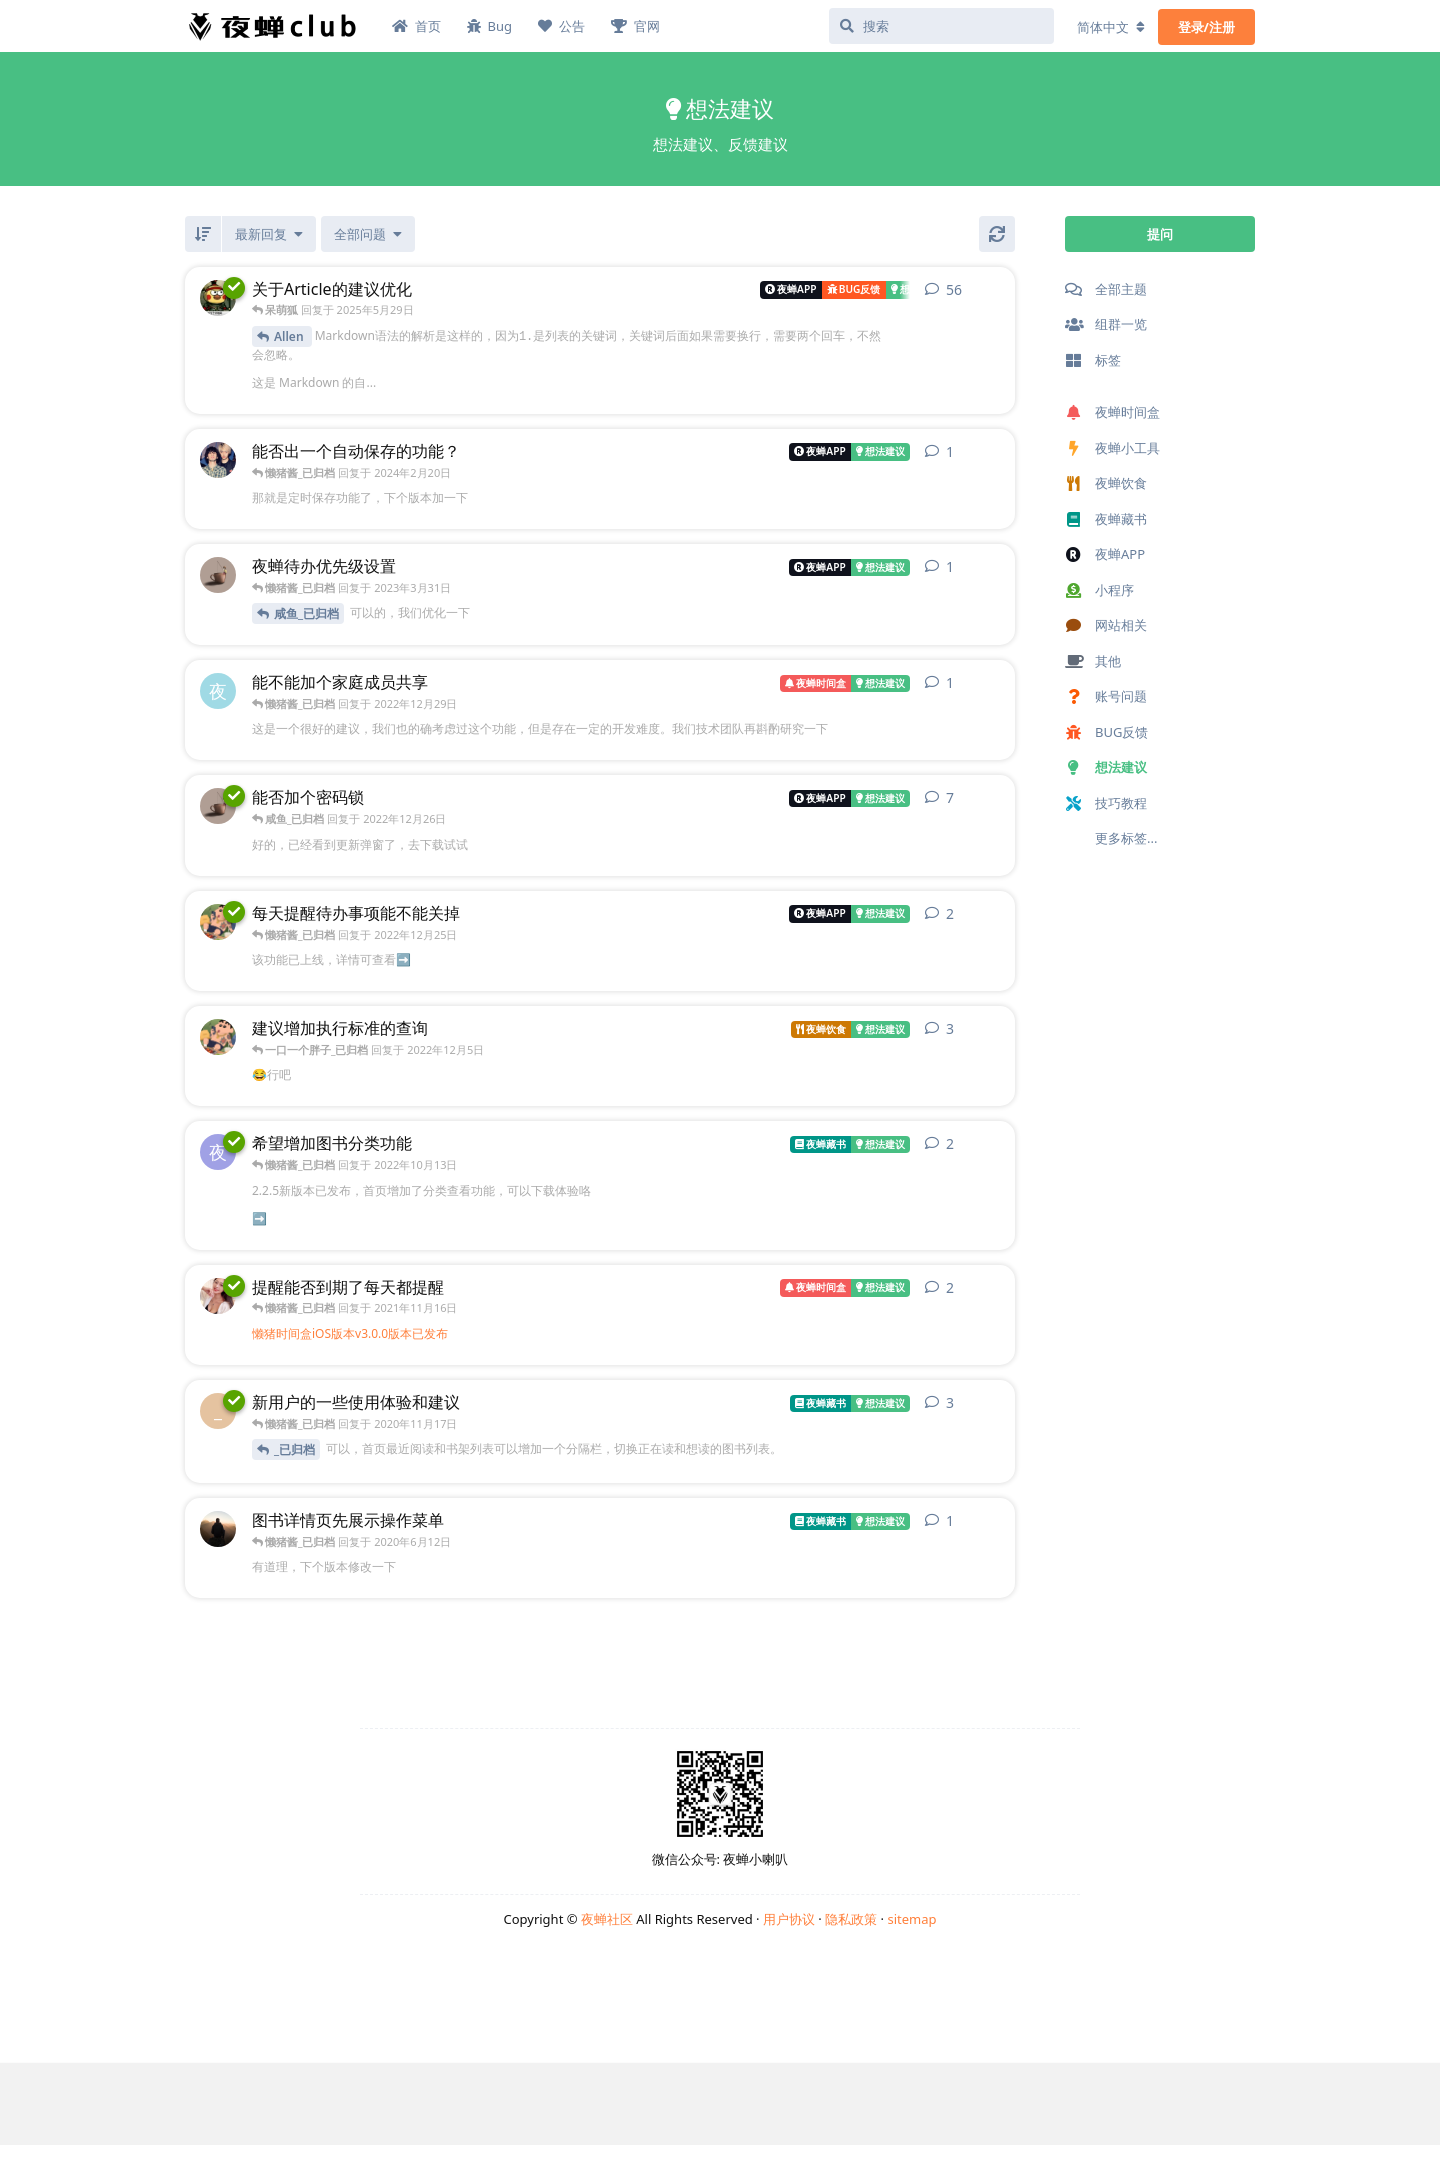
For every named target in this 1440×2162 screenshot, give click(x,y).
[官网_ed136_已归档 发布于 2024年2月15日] (218, 460)
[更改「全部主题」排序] (269, 234)
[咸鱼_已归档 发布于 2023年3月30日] (218, 575)
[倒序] (203, 234)
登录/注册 (1206, 27)
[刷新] (997, 234)
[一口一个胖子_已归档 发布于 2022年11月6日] (218, 1037)
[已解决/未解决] (368, 234)
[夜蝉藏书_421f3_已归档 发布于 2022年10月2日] (218, 1152)
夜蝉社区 (607, 1919)
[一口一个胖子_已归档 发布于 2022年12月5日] (218, 922)
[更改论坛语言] (1111, 27)
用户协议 (789, 1919)
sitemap (911, 1919)
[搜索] (941, 26)
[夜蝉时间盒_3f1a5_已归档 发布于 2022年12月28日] (218, 691)
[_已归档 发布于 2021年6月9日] (218, 1295)
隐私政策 (851, 1919)
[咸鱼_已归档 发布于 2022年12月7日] (218, 806)
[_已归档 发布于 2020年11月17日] (218, 1411)
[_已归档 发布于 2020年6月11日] (218, 1529)
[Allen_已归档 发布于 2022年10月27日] (218, 298)
